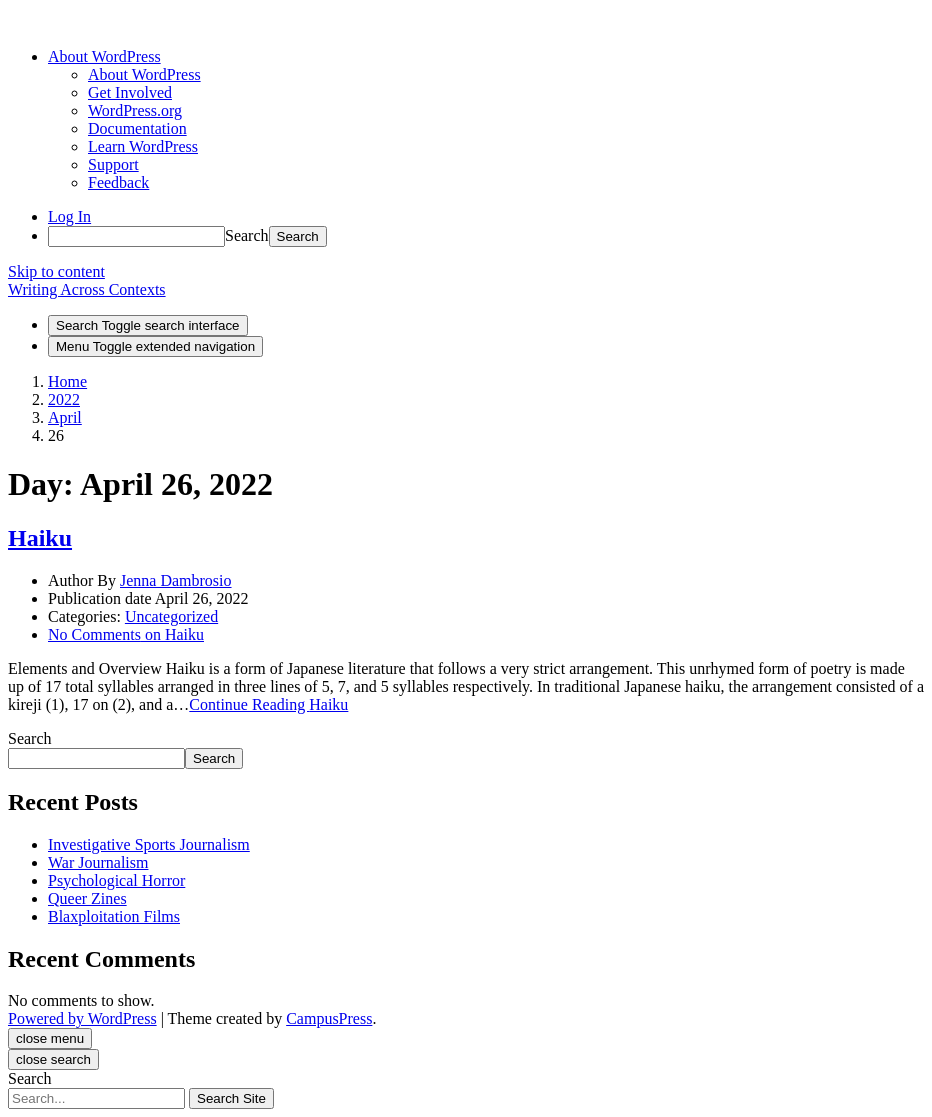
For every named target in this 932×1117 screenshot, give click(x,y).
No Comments (126, 634)
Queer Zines (87, 898)
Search (247, 235)
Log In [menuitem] (69, 216)
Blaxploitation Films (114, 916)
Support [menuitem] (113, 164)
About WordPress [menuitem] (144, 74)
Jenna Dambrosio (176, 580)
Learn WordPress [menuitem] (143, 146)
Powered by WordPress (82, 1018)
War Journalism (98, 862)
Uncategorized (171, 616)
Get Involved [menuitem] (130, 92)
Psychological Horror (116, 880)
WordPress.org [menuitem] (135, 110)
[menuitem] (104, 56)
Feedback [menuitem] (118, 182)
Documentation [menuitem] (137, 128)
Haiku (40, 538)
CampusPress (329, 1018)
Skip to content (56, 271)
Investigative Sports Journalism (149, 844)
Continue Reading (268, 704)
